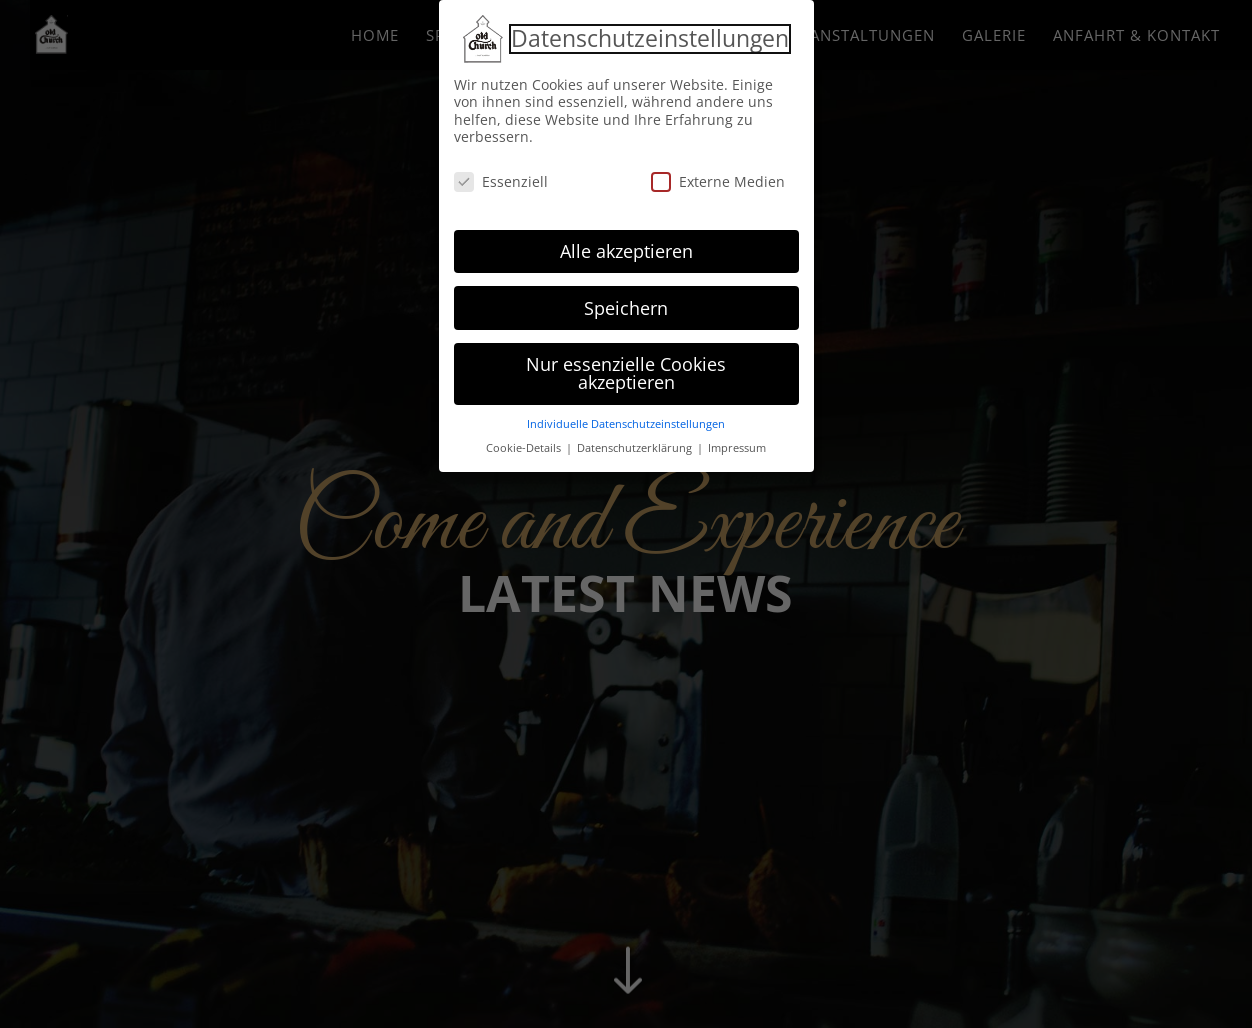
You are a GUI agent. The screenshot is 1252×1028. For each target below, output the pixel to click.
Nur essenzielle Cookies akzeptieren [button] (626, 369)
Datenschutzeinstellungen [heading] (650, 34)
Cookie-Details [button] (525, 443)
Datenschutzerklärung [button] (636, 443)
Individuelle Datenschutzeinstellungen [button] (626, 419)
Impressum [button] (737, 443)
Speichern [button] (626, 303)
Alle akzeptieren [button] (626, 246)
